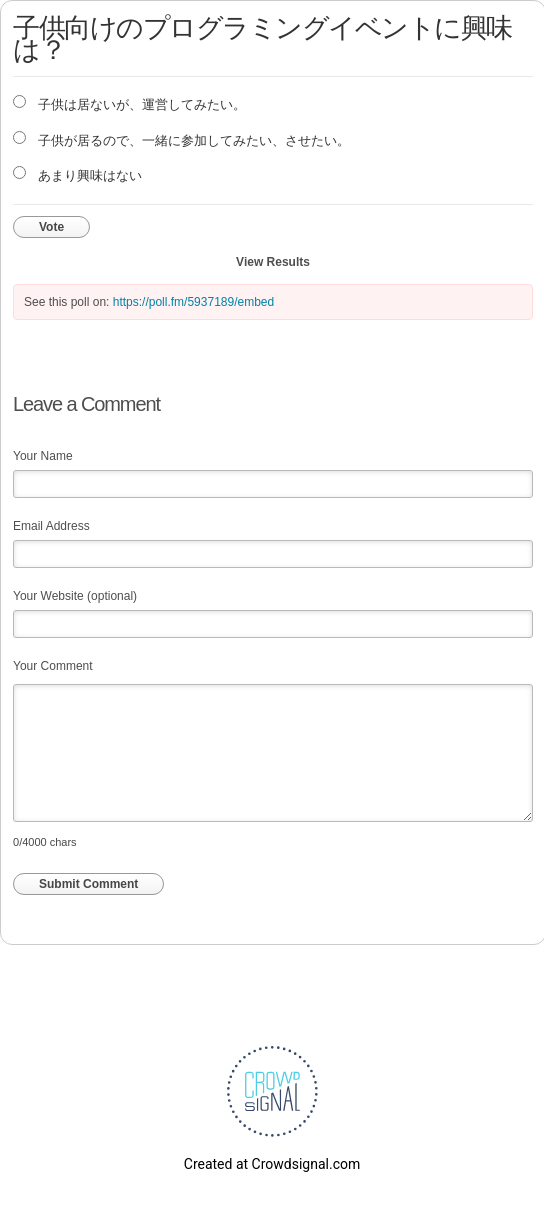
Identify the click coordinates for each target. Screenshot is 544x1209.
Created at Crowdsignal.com (272, 1164)
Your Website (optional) (75, 596)
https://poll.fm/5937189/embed (193, 302)
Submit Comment (88, 884)
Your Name (43, 456)
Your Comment (53, 666)
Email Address (51, 526)
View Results (273, 262)
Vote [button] (51, 227)
